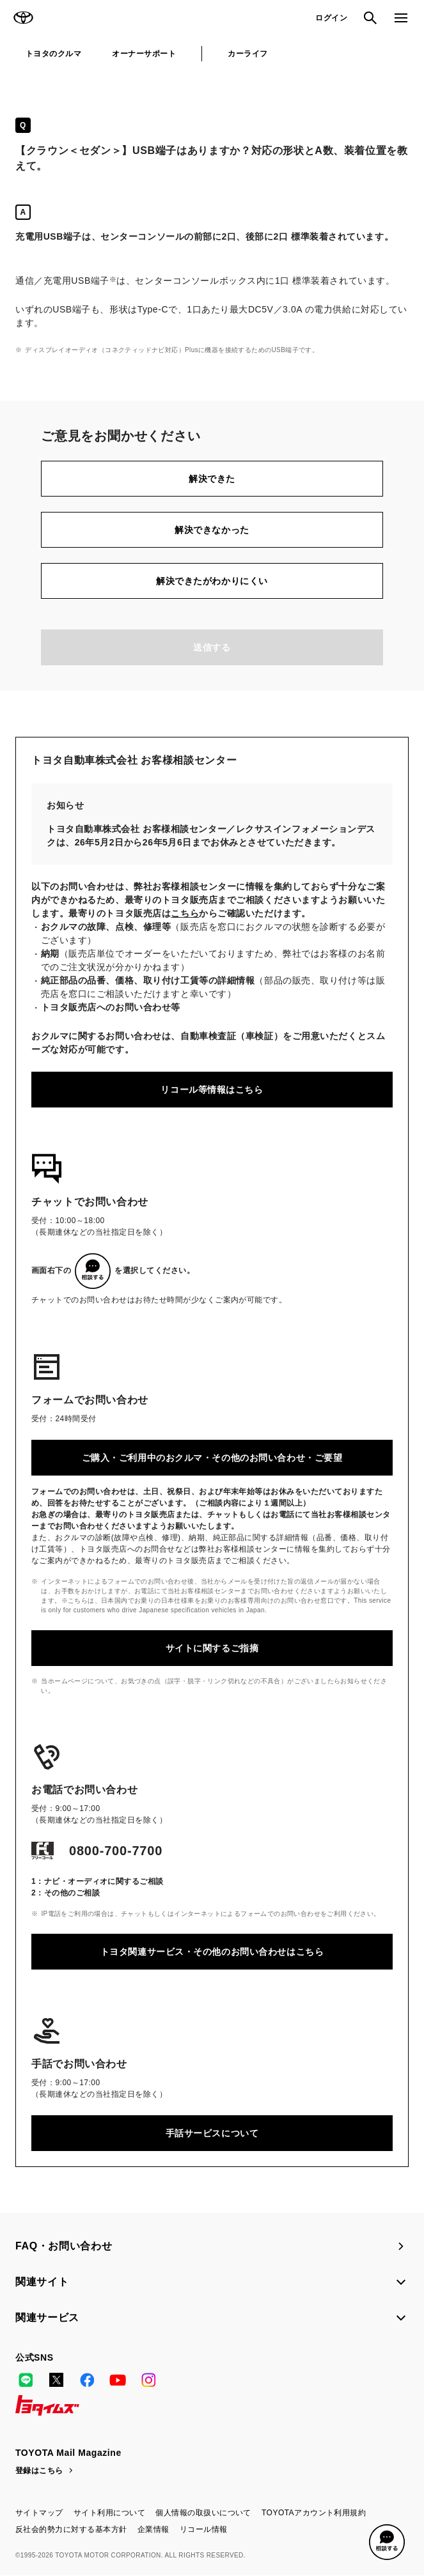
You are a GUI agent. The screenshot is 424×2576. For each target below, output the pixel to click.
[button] (387, 2542)
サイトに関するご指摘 (212, 1648)
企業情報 (153, 2529)
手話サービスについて (212, 2133)
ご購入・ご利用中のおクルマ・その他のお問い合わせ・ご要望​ (212, 1458)
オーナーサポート (144, 53)
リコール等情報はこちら (212, 1089)
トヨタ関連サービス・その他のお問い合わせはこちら (212, 1952)
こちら (185, 913)
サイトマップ (39, 2512)
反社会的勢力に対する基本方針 (71, 2529)
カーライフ (247, 53)
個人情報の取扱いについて (203, 2512)
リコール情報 (204, 2529)
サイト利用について (109, 2512)
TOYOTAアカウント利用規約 (314, 2512)
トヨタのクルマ (53, 53)
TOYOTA (23, 18)
